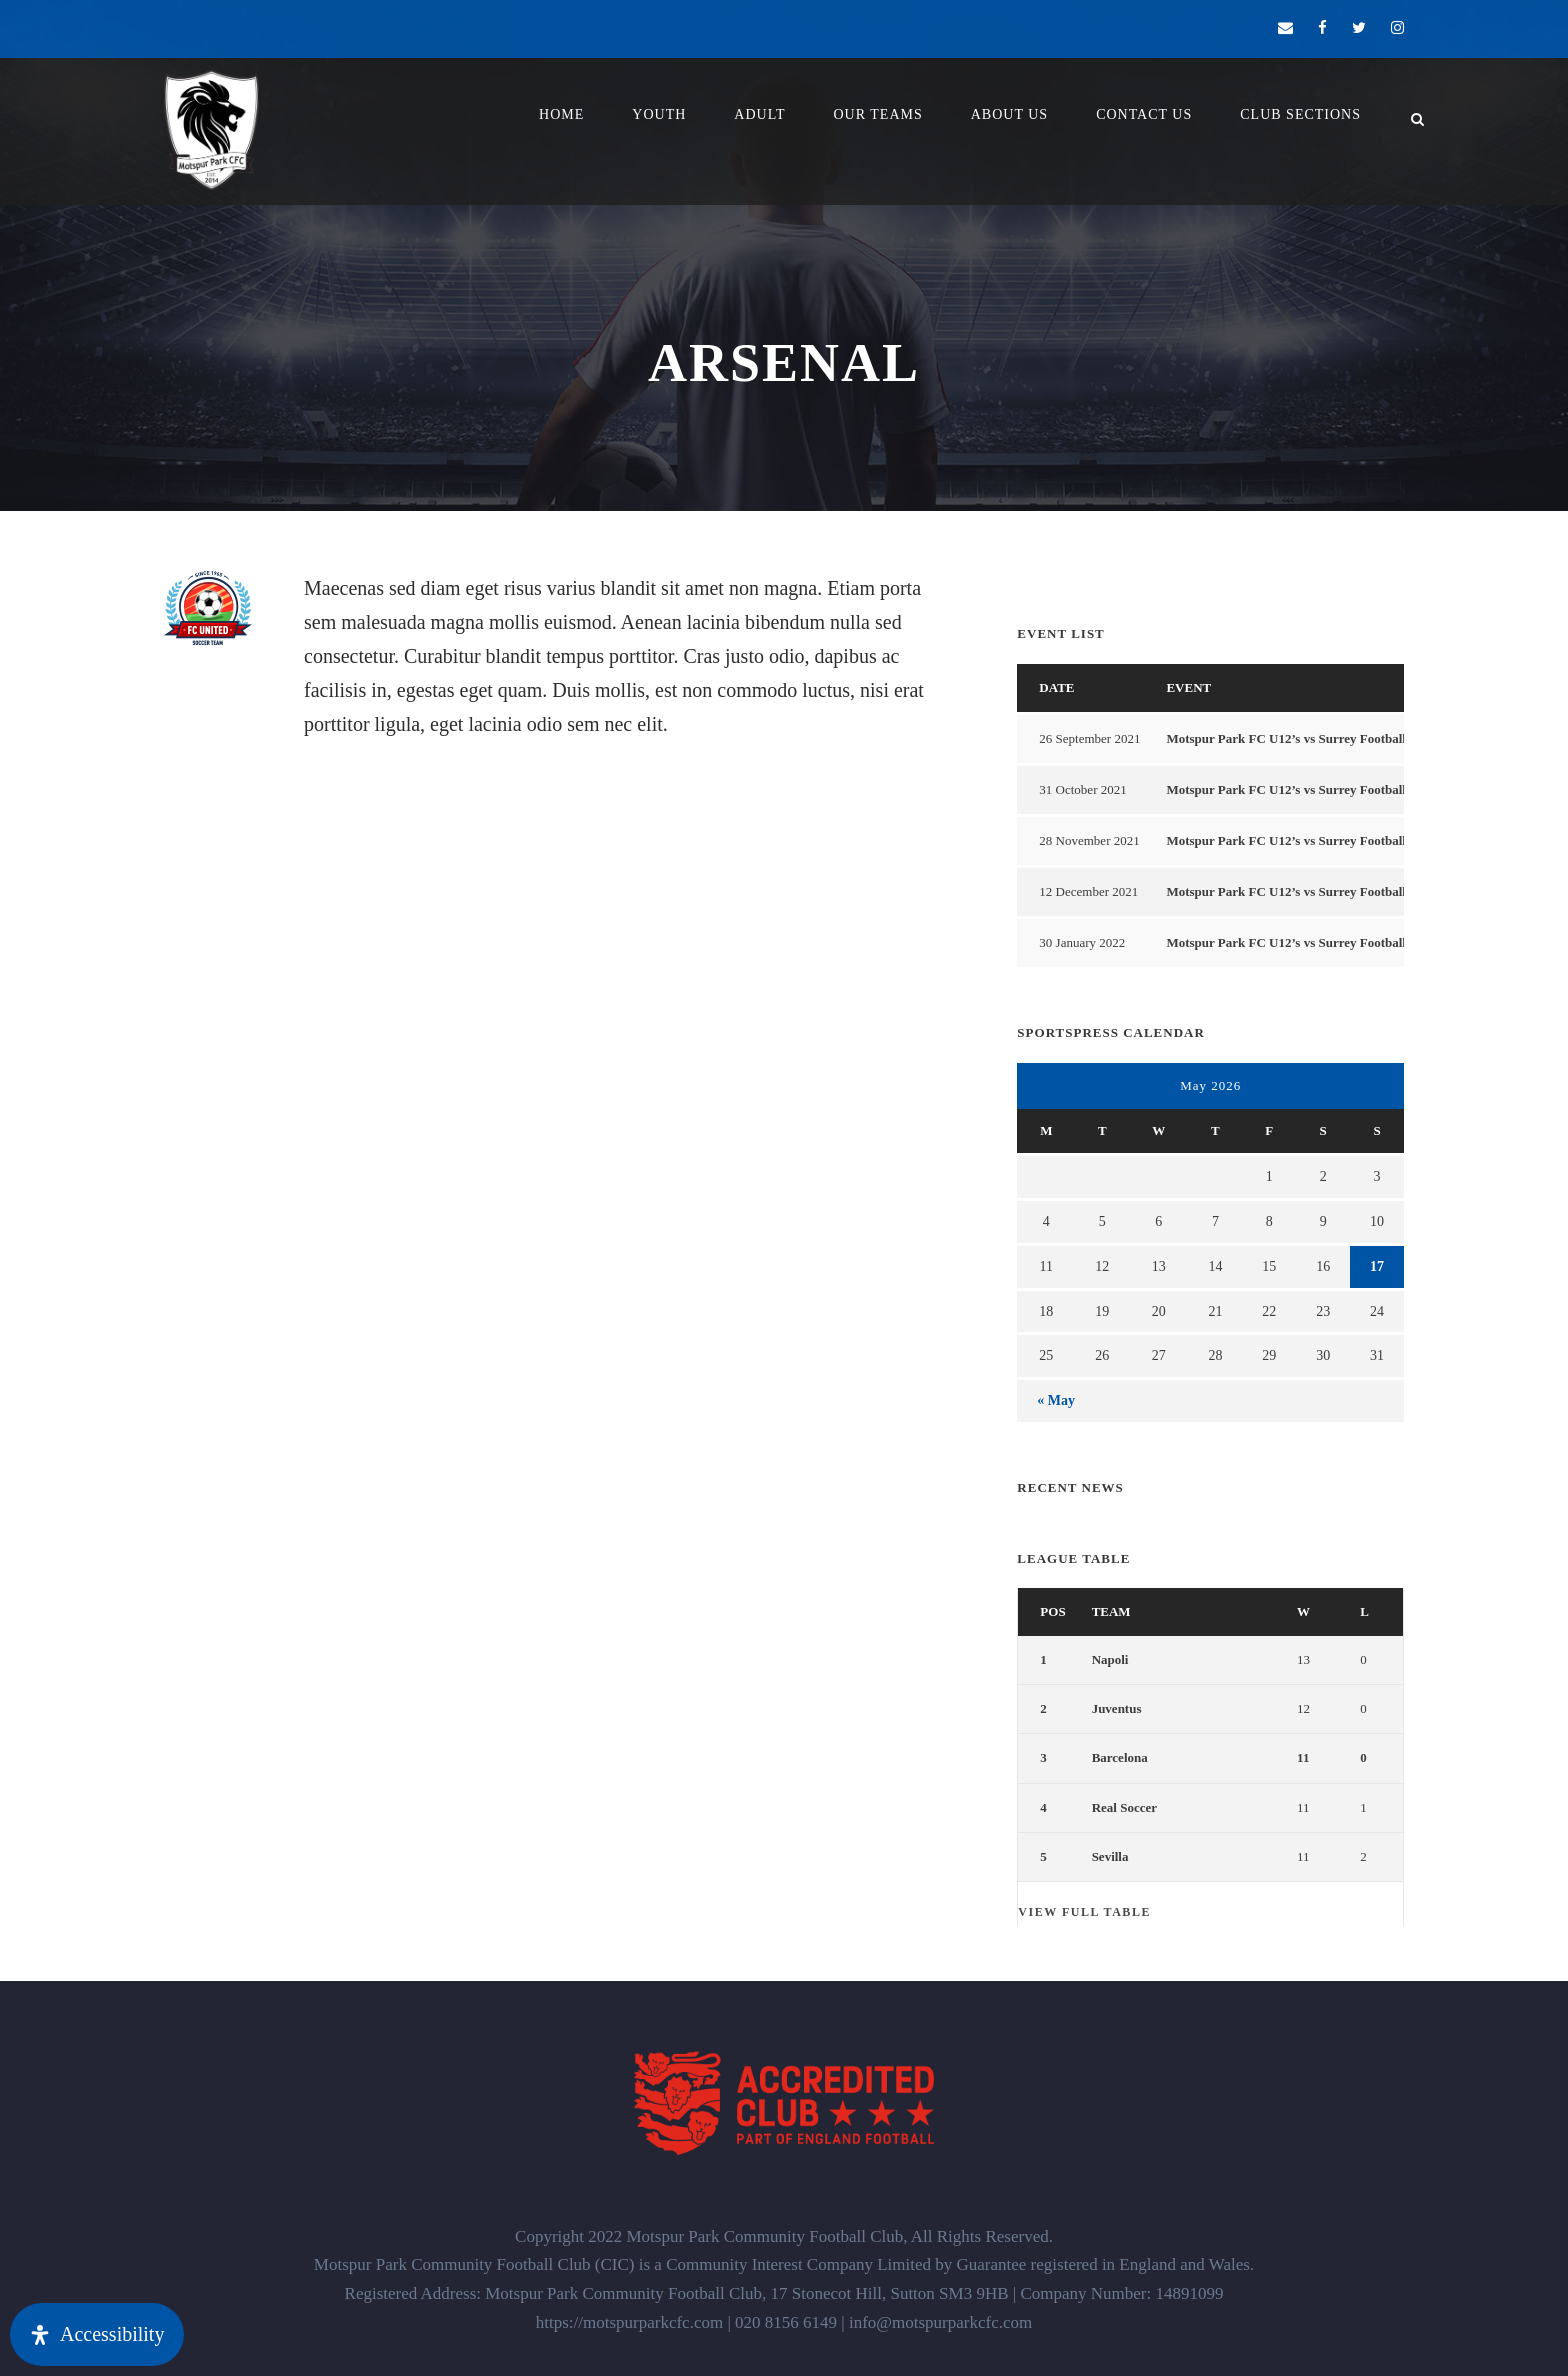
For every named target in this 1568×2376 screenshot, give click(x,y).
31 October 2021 (1082, 789)
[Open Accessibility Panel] (97, 2334)
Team (1111, 1611)
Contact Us (1144, 114)
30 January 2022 (1082, 942)
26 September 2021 (1089, 738)
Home (561, 114)
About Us (1009, 114)
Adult (759, 114)
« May (1056, 1400)
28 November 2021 (1089, 840)
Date (1056, 687)
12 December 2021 (1088, 891)
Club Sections (1300, 114)
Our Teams (877, 114)
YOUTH (659, 114)
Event (1188, 687)
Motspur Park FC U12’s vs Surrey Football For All (1307, 738)
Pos (1052, 1611)
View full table (1084, 1912)
